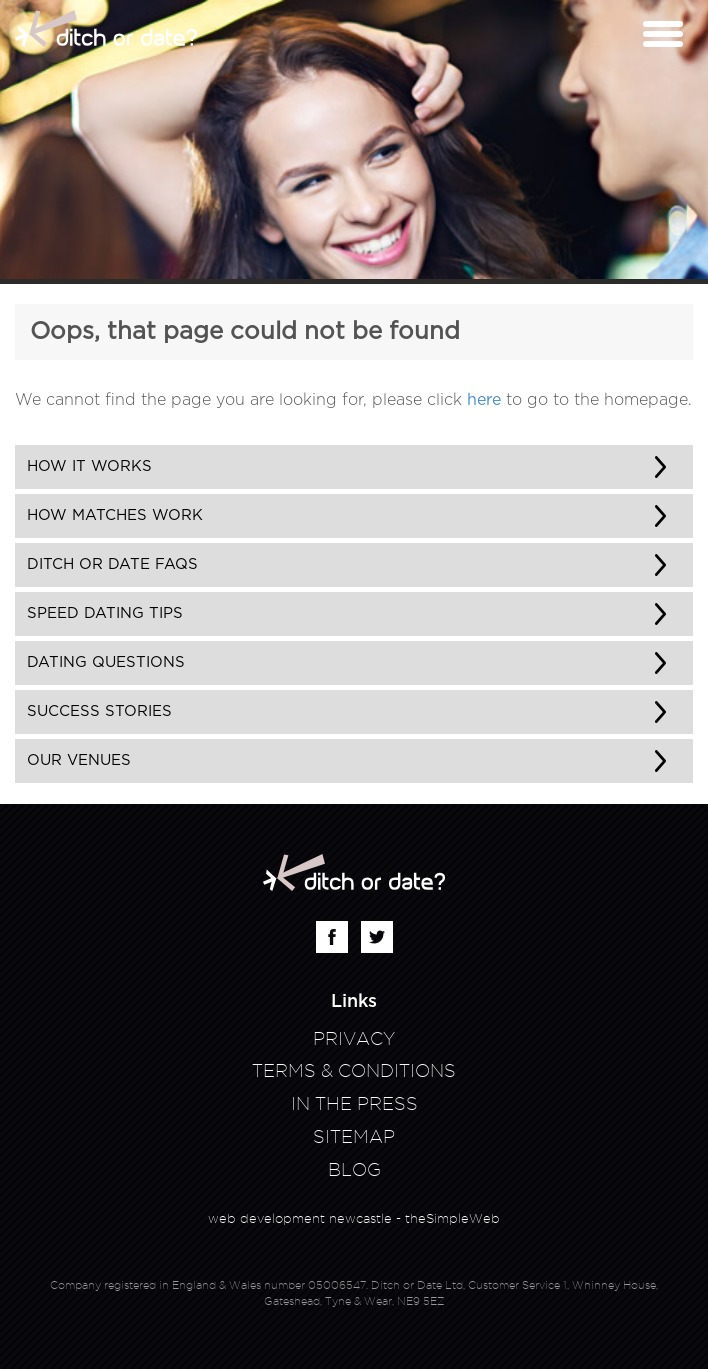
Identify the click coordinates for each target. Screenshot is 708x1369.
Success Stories (99, 711)
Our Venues (79, 760)
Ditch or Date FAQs (112, 564)
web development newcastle (300, 1218)
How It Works (89, 466)
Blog (354, 1169)
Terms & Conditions (354, 1070)
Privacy (354, 1038)
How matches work (115, 515)
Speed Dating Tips (105, 613)
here (484, 400)
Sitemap (354, 1136)
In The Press (354, 1103)
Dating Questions (106, 662)
